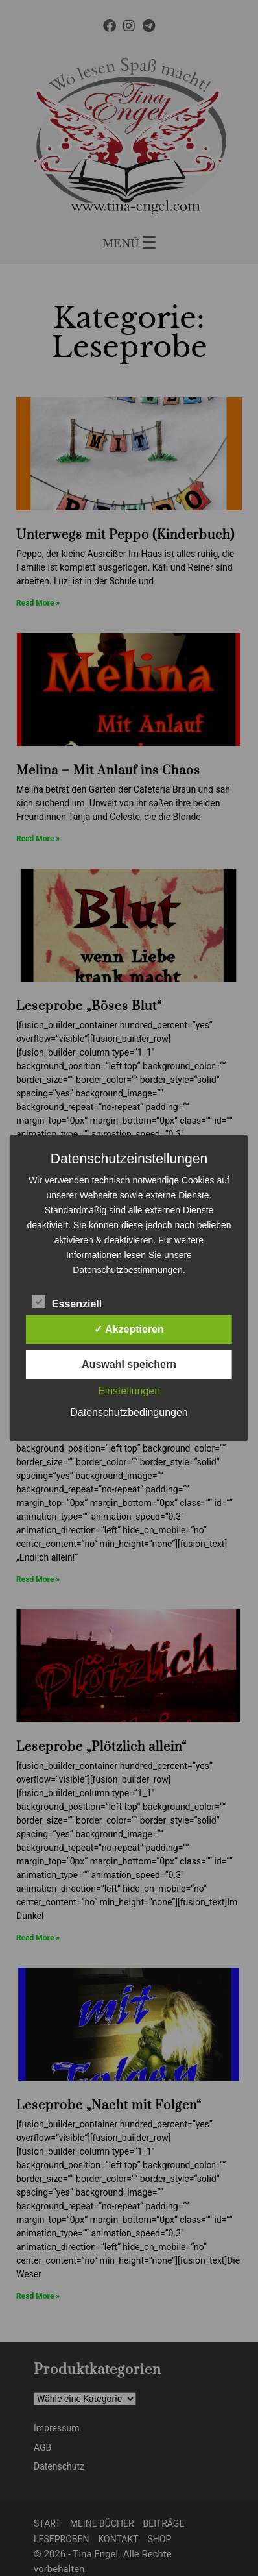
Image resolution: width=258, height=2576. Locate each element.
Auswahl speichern (129, 1364)
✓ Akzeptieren (129, 1329)
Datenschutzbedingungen (128, 1412)
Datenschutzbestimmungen (128, 1270)
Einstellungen (129, 1390)
